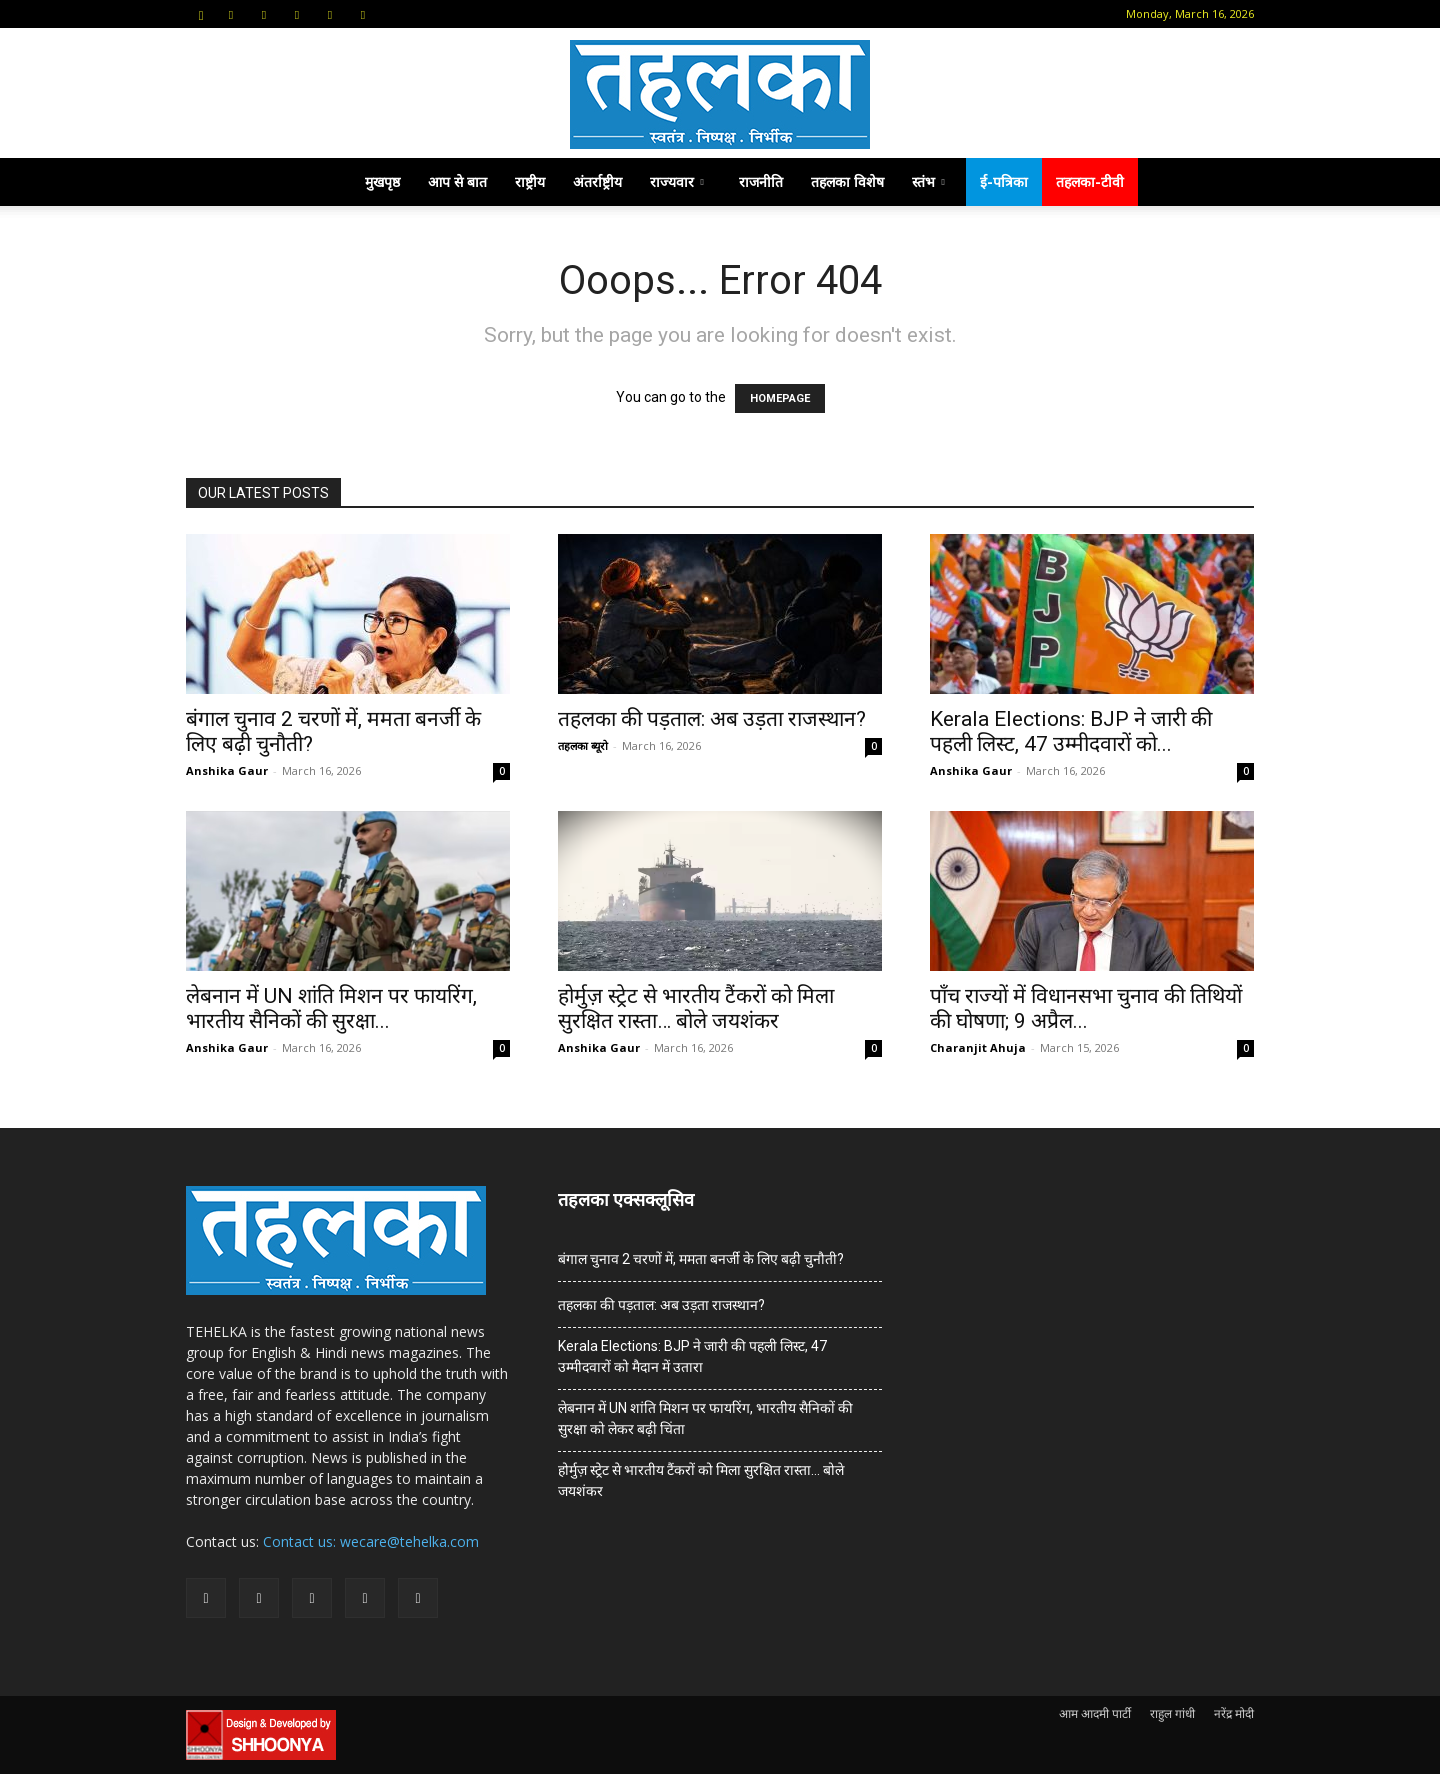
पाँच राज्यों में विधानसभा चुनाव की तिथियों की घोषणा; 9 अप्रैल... (1086, 1008)
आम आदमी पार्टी (1095, 1713)
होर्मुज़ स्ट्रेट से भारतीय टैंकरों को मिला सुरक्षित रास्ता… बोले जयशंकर (696, 1008)
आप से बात (457, 181)
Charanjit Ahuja (978, 1047)
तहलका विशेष (847, 181)
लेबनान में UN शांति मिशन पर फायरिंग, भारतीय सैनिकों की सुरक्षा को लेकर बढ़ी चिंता (705, 1418)
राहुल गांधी (1172, 1713)
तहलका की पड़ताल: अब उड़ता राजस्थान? (712, 719)
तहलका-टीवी (1090, 181)
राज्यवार (677, 181)
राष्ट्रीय (530, 181)
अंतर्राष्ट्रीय (597, 181)
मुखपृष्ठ (382, 181)
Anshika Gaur (227, 770)
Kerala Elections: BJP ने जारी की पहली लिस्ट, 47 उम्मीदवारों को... (1071, 731)
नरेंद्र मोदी (1234, 1713)
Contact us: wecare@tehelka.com (371, 1541)
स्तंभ (928, 181)
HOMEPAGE (780, 398)
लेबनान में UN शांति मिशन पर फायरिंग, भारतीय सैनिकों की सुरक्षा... (331, 1008)
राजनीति (761, 181)
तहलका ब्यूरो (583, 745)
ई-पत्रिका (1004, 181)
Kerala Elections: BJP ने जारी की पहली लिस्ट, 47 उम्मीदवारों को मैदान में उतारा (692, 1356)
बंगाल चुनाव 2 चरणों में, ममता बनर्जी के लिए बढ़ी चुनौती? (701, 1259)
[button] (201, 13)
